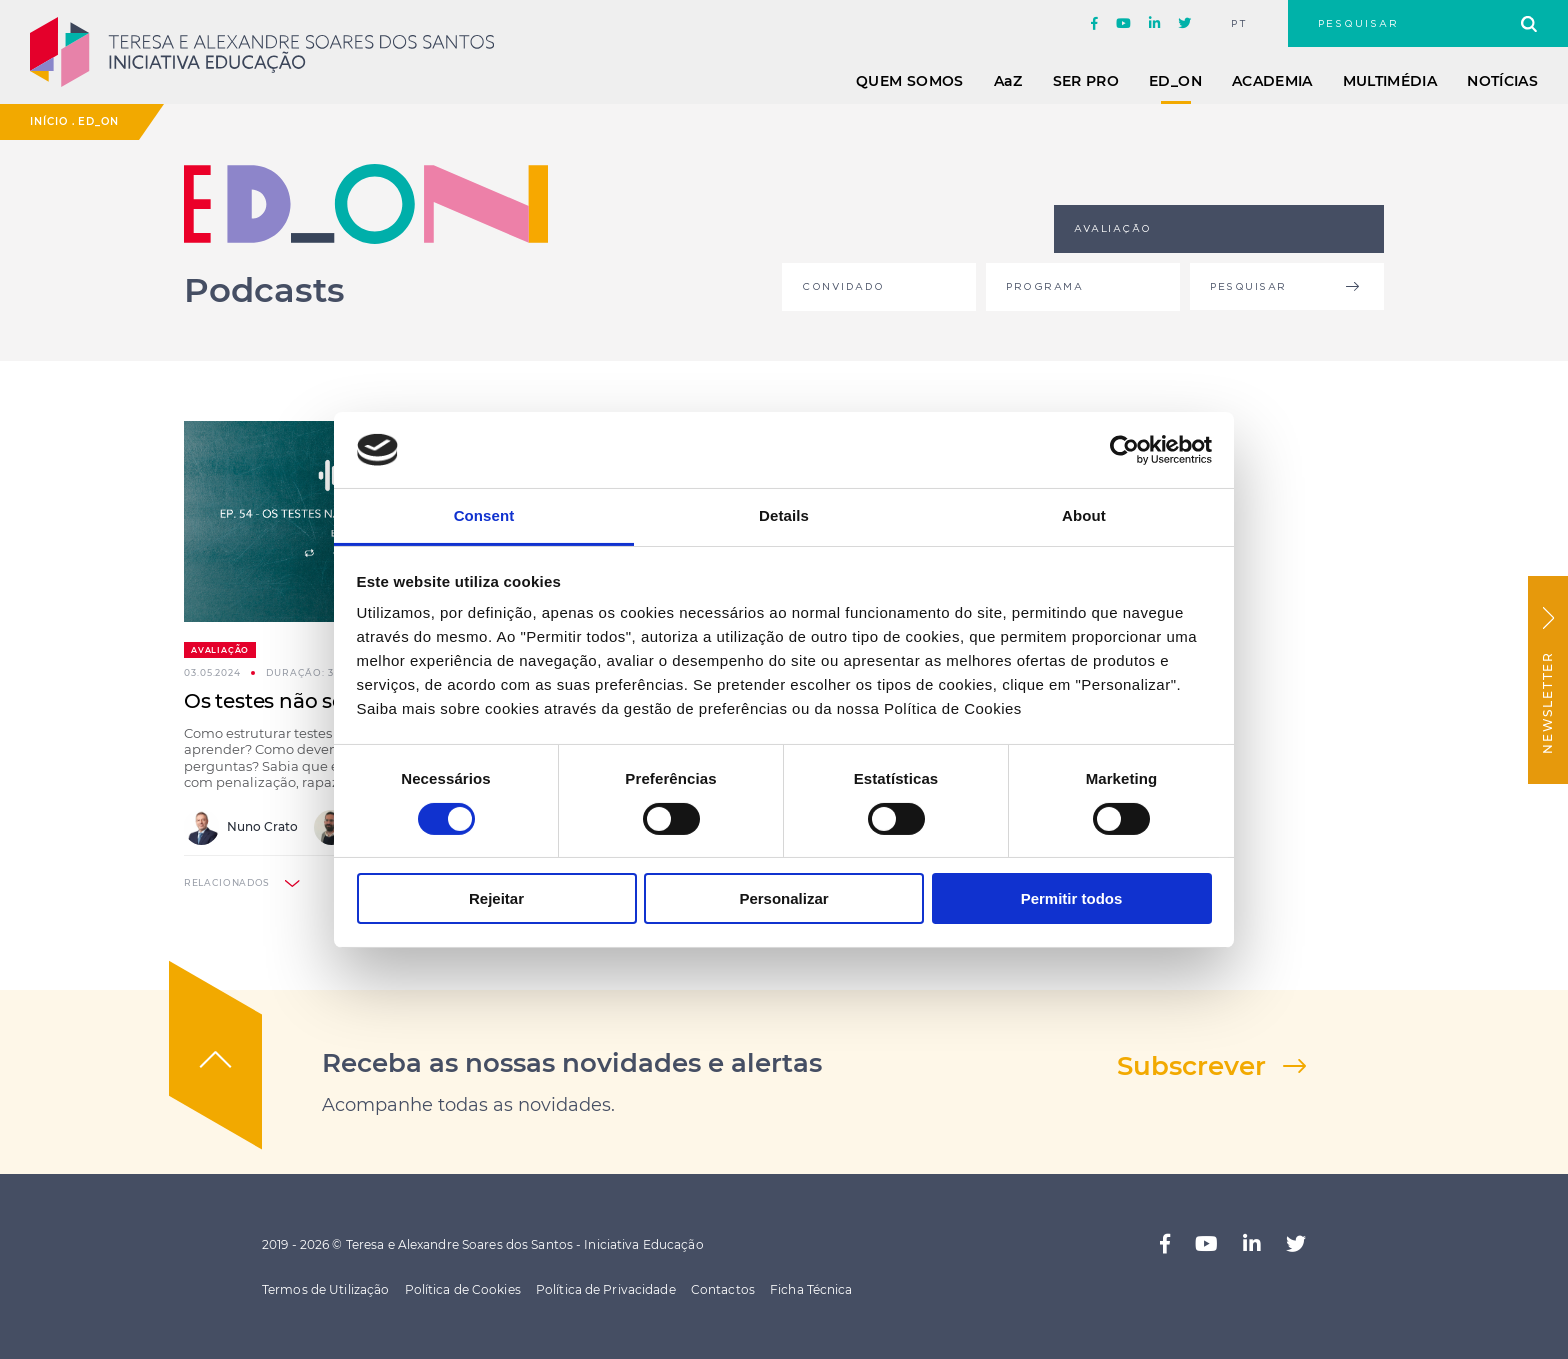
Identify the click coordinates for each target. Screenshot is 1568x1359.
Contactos (723, 1289)
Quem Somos (910, 81)
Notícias (1502, 81)
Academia (1272, 81)
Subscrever (1191, 1066)
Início (49, 121)
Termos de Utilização (325, 1289)
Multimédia (1390, 81)
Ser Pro (1086, 81)
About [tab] (1084, 515)
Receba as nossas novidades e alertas (572, 1063)
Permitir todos (1072, 898)
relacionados (227, 882)
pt (1239, 24)
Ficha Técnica (811, 1289)
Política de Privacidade (606, 1289)
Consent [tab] (484, 515)
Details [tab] (784, 515)
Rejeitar (496, 898)
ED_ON (1175, 81)
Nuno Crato (241, 827)
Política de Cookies (463, 1289)
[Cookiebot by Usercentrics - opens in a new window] (1124, 450)
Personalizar (783, 898)
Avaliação (220, 650)
